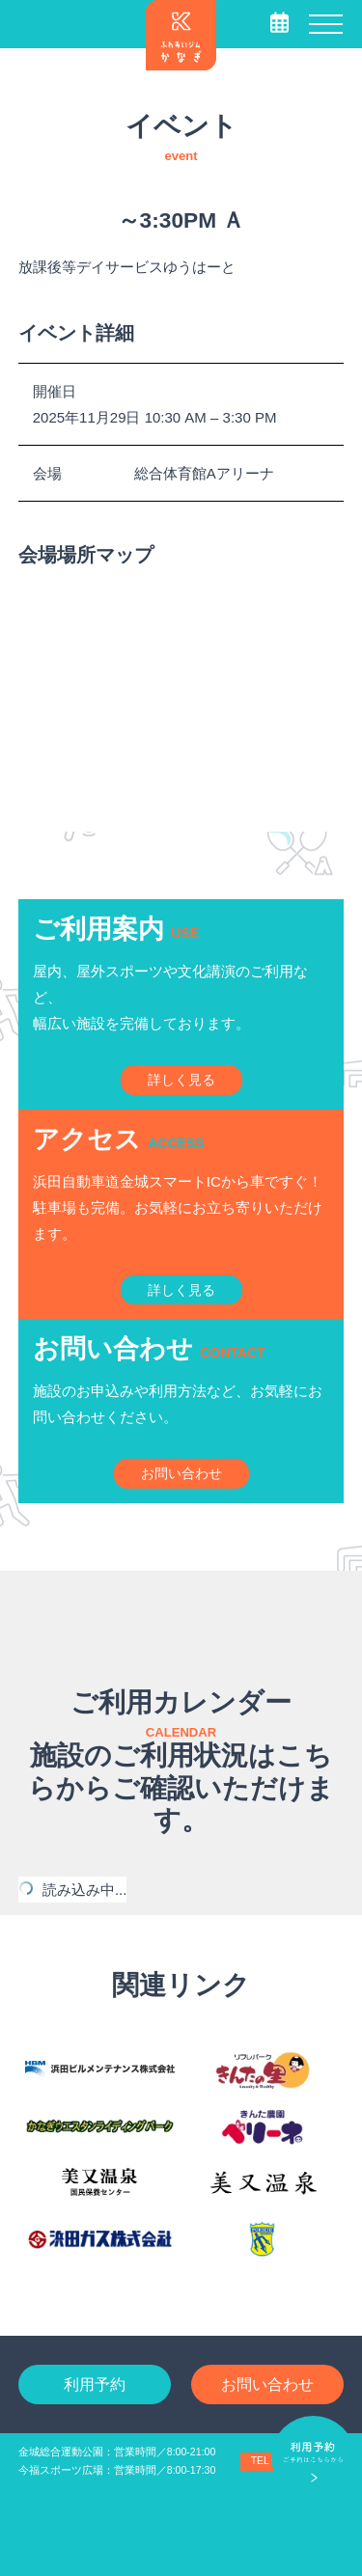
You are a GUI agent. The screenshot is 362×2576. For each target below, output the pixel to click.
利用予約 (94, 2384)
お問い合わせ (267, 2384)
